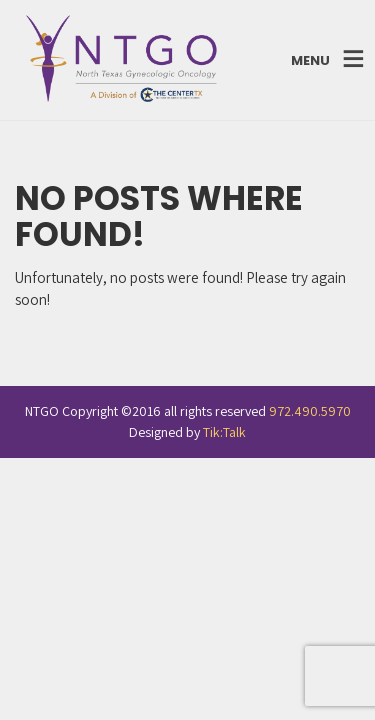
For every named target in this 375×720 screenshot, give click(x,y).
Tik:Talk (224, 432)
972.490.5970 (310, 411)
